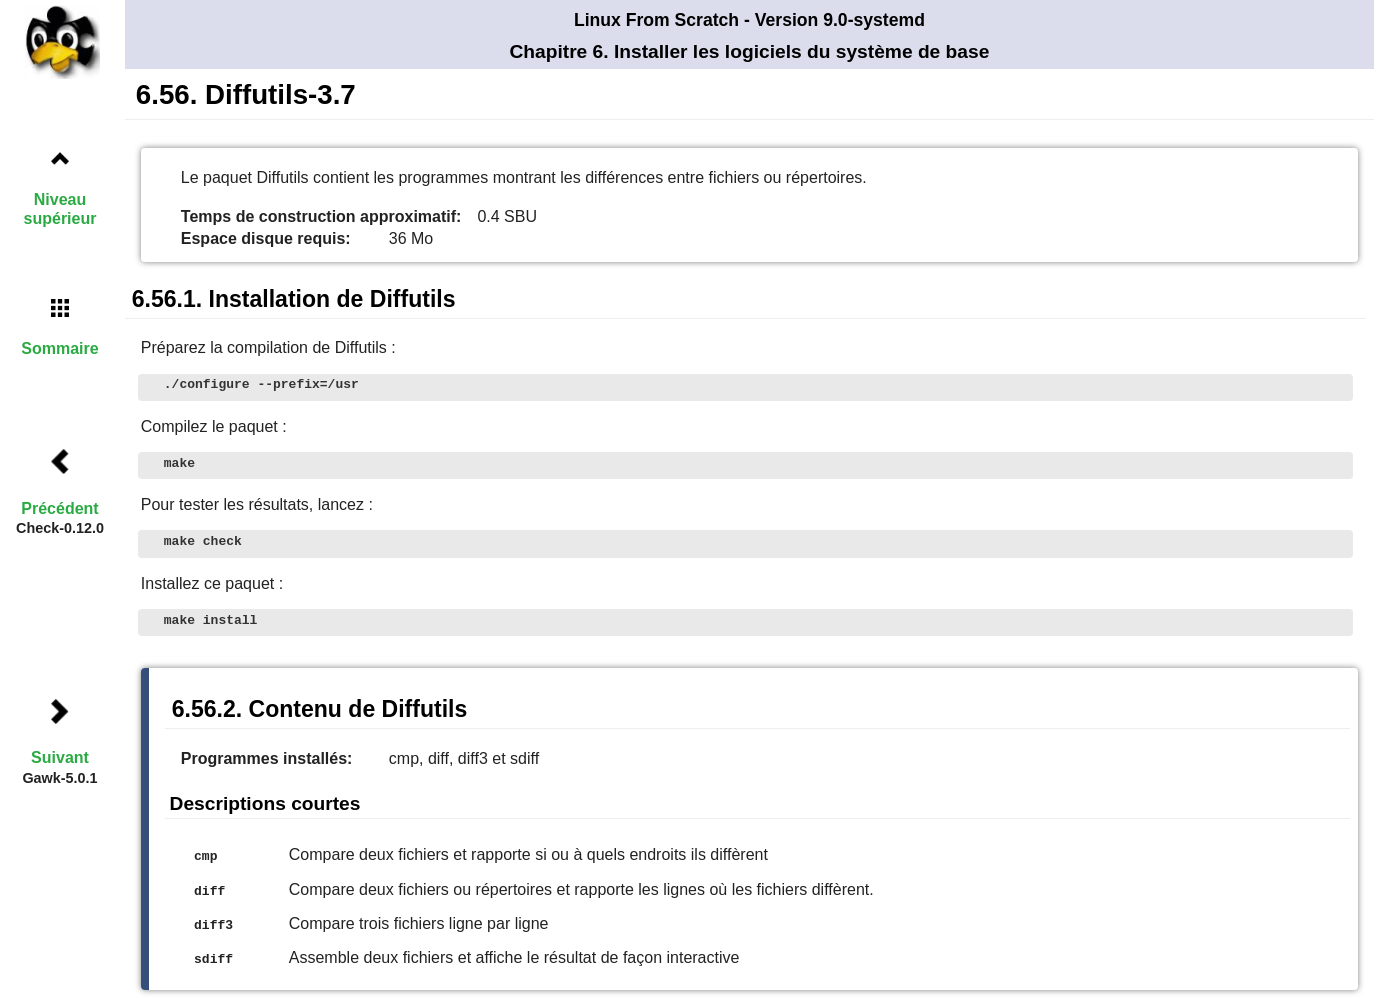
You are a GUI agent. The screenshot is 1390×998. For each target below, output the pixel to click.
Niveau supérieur (60, 209)
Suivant (60, 757)
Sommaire (59, 348)
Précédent (59, 508)
